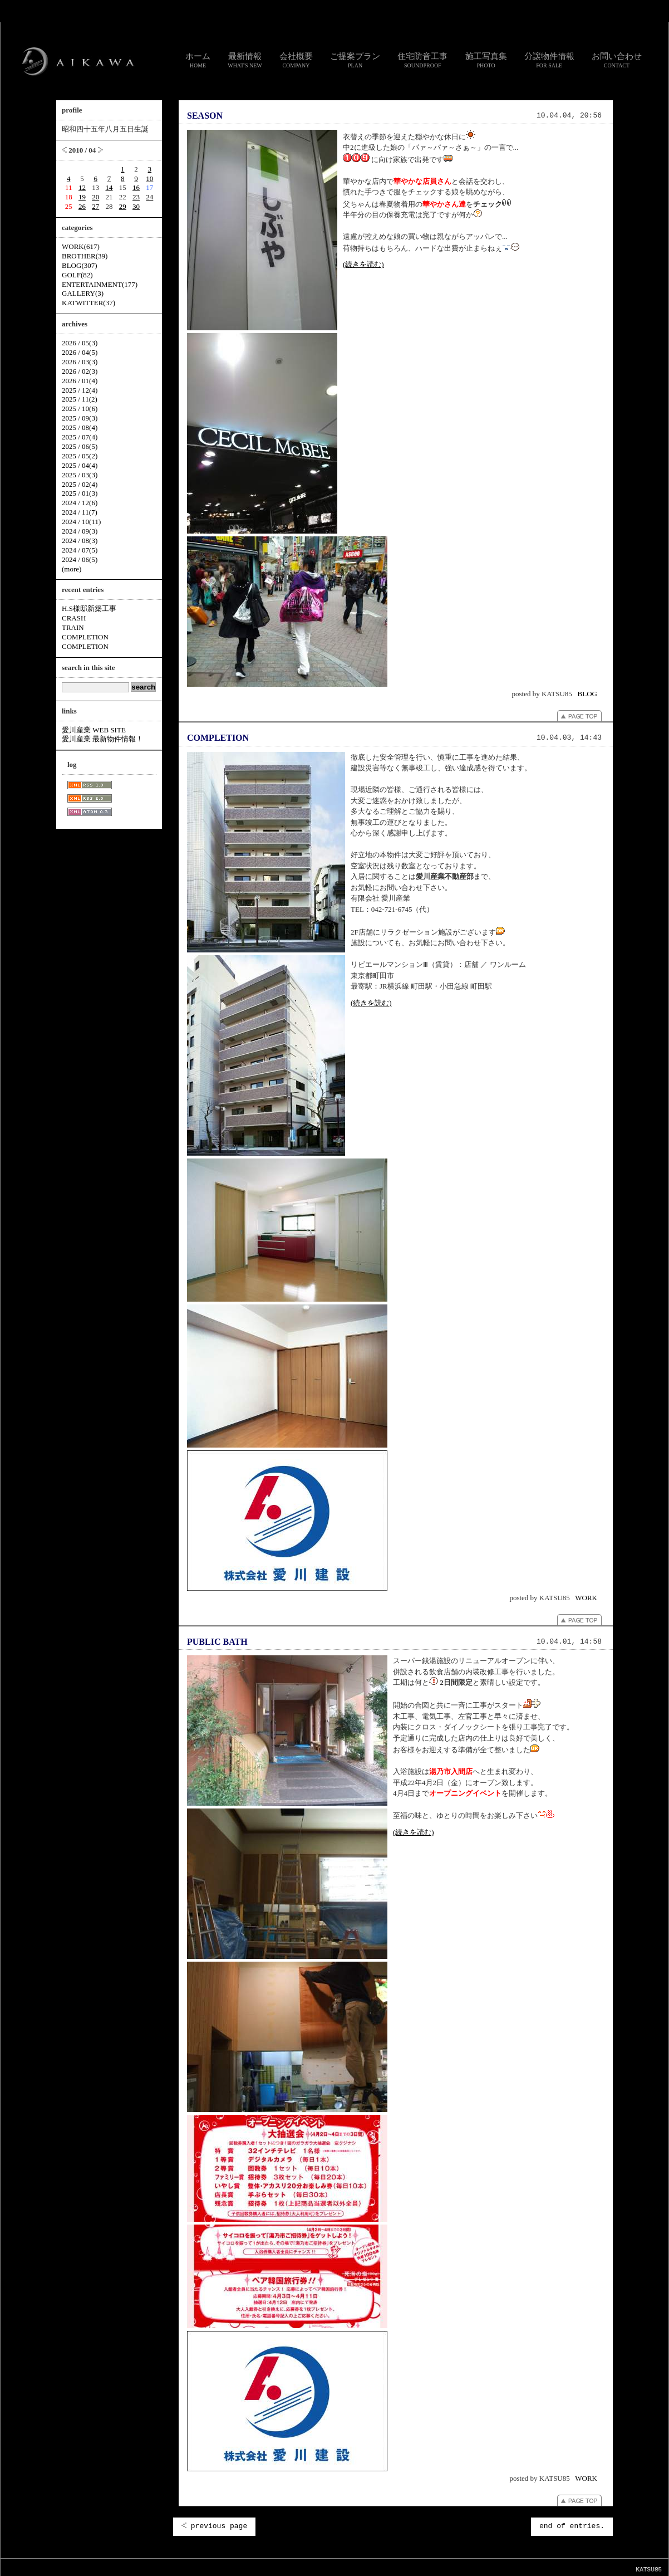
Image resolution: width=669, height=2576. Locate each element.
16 (136, 187)
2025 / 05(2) (79, 456)
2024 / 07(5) (79, 550)
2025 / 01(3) (79, 493)
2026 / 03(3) (79, 362)
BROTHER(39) (84, 256)
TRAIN (73, 627)
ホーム (197, 60)
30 (136, 206)
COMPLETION (218, 737)
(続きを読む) (363, 264)
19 (82, 197)
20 (95, 197)
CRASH (74, 618)
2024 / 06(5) (79, 559)
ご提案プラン (355, 60)
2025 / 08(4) (79, 427)
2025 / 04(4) (79, 465)
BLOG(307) (79, 265)
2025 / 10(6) (79, 408)
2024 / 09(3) (79, 531)
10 (149, 178)
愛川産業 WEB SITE (94, 730)
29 (122, 206)
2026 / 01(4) (79, 381)
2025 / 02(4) (79, 484)
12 (82, 187)
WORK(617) (81, 246)
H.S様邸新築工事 (89, 608)
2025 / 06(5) (79, 446)
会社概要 (296, 60)
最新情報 (245, 60)
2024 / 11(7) (79, 512)
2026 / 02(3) (79, 371)
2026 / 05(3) (79, 343)
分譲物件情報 (549, 60)
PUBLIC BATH (217, 1641)
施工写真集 (486, 60)
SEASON (205, 115)
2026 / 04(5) (79, 352)
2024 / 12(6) (79, 502)
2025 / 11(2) (79, 399)
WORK (586, 1597)
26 (82, 206)
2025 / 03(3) (79, 475)
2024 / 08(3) (79, 540)
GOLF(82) (77, 275)
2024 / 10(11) (81, 521)
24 (149, 197)
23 (136, 197)
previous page (214, 2526)
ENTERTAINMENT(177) (99, 284)
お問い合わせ (617, 60)
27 (95, 206)
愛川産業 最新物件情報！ (102, 739)
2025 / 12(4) (79, 390)
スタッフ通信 (211, 2567)
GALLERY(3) (83, 293)
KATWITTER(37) (88, 303)
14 (108, 187)
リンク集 (283, 2567)
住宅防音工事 (422, 60)
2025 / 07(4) (79, 437)
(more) (71, 569)
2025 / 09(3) (79, 418)
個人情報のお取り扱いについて (339, 2567)
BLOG (587, 694)
